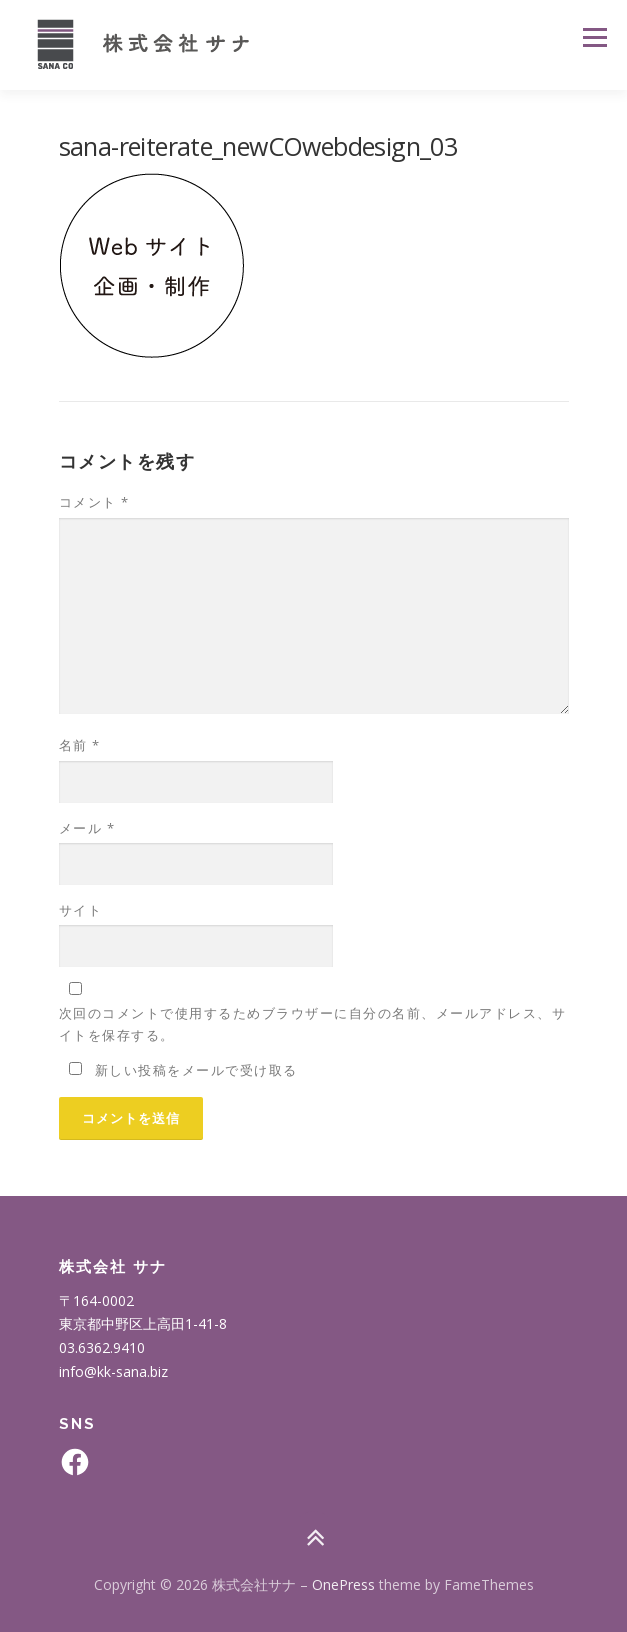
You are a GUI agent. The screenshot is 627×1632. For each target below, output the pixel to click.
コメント (94, 502)
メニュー (594, 37)
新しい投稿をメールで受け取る (196, 1070)
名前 (80, 745)
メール (87, 828)
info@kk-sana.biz (113, 1371)
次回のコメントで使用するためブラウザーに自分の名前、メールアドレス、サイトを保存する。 (313, 1024)
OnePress (343, 1584)
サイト (81, 910)
